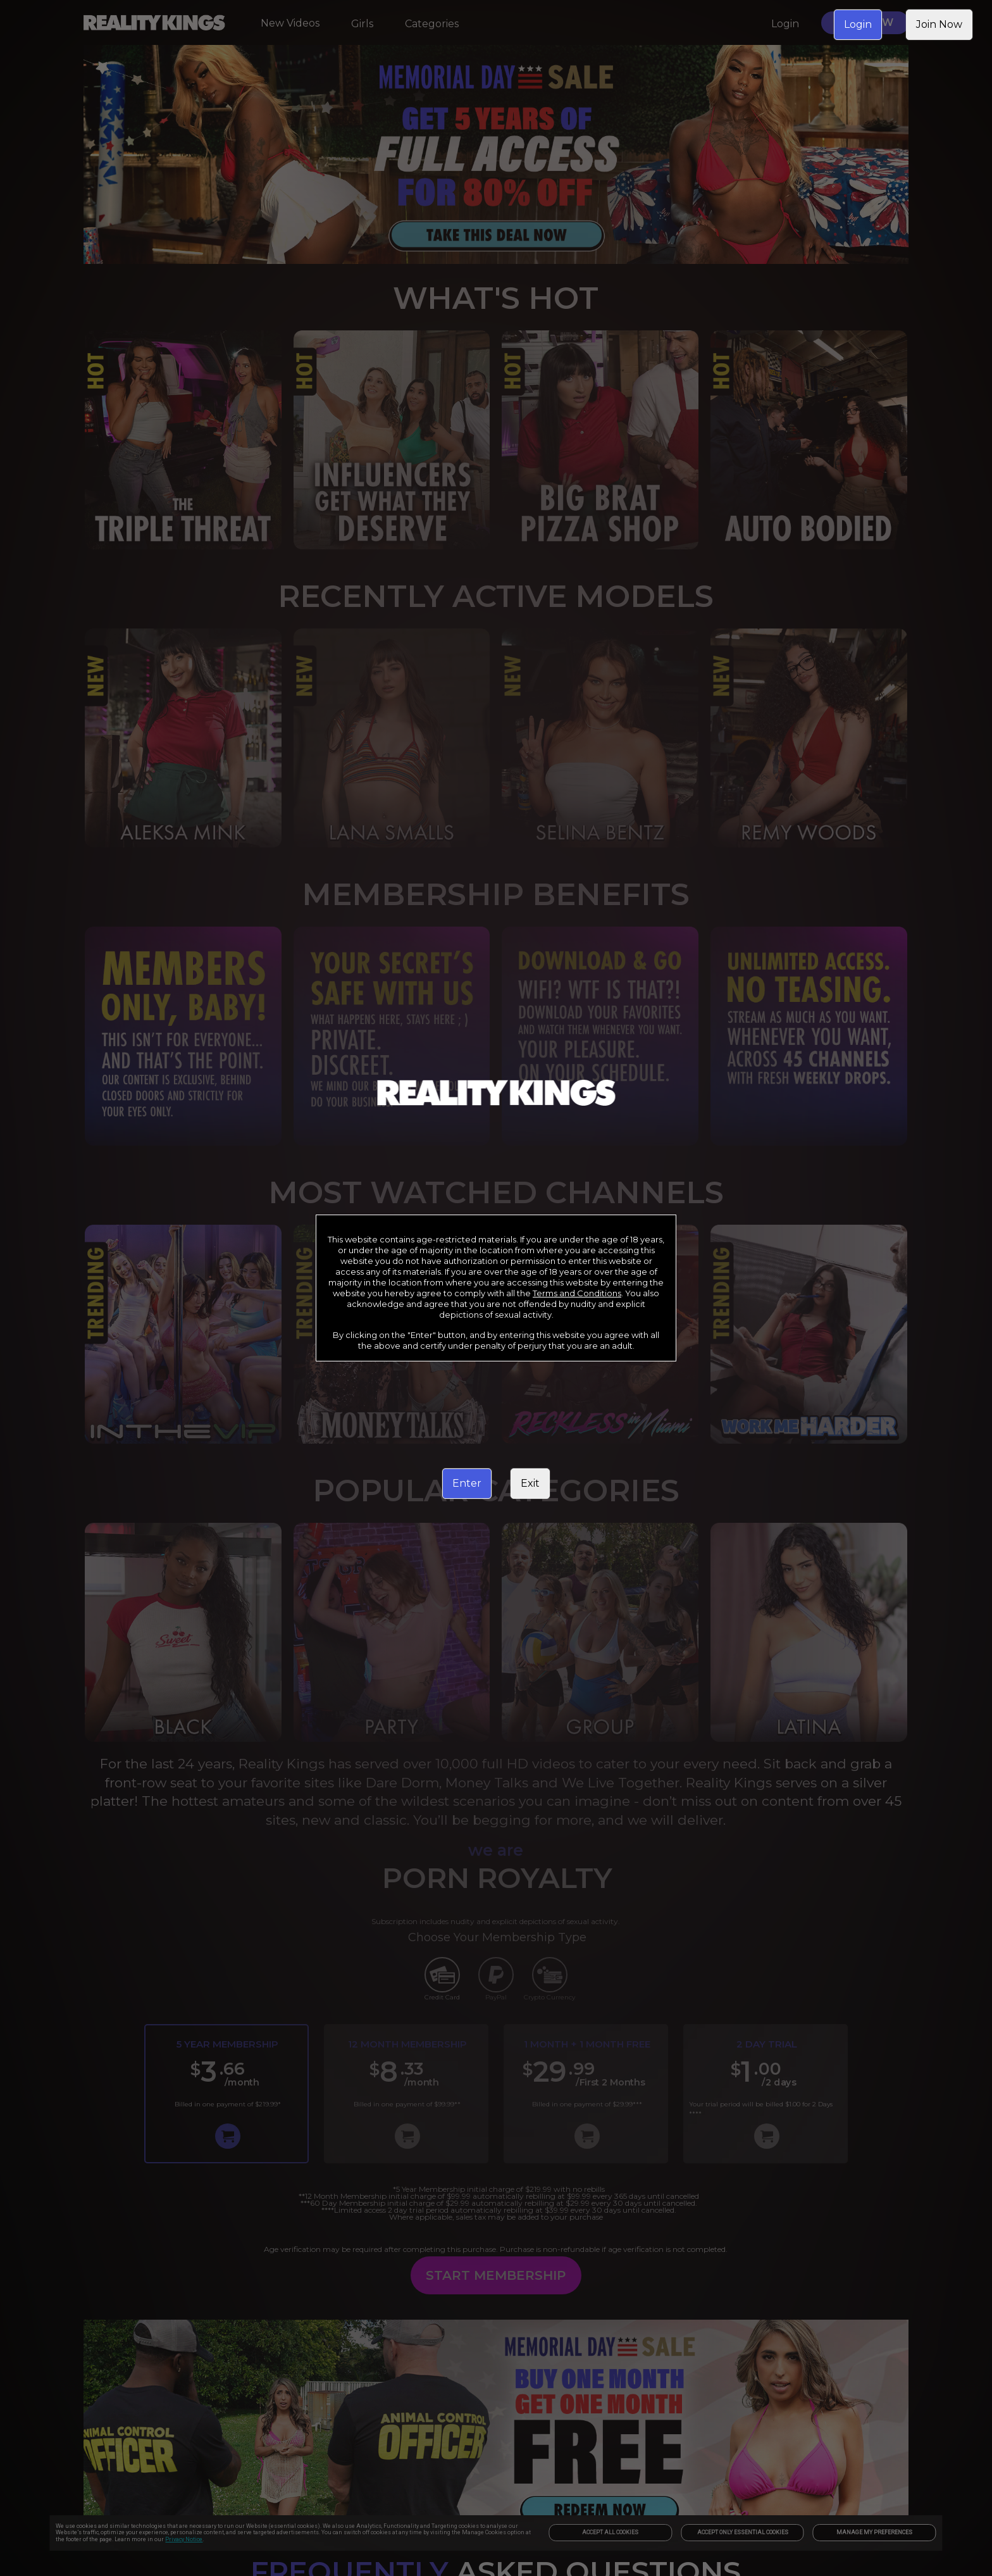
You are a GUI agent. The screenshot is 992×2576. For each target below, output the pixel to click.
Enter (466, 1483)
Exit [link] (530, 1483)
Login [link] (858, 24)
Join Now (939, 24)
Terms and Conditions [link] (577, 1293)
